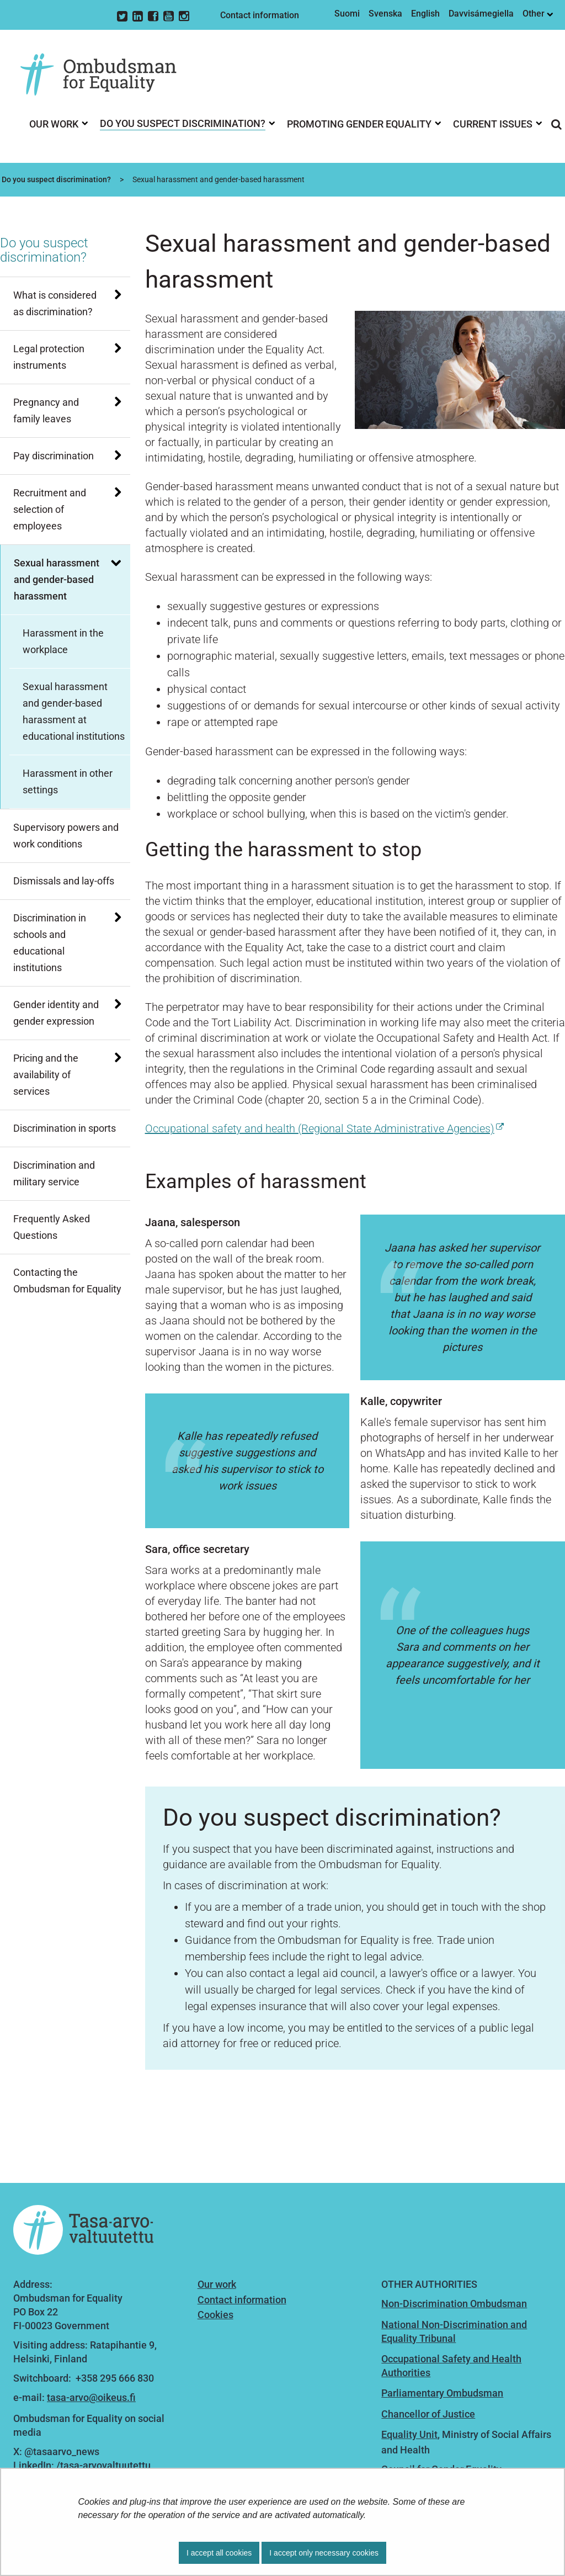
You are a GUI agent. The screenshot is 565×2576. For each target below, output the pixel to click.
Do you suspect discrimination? (55, 179)
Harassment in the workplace (63, 641)
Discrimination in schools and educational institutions (49, 942)
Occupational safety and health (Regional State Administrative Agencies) (324, 1128)
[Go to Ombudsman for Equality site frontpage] (106, 75)
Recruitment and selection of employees (49, 509)
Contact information (259, 15)
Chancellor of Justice (428, 2414)
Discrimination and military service (54, 1173)
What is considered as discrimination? (55, 303)
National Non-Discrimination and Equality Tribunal (454, 2331)
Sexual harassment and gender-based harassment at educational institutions (74, 711)
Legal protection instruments (48, 357)
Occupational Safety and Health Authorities (451, 2365)
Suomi (347, 13)
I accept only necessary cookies (324, 2552)
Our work (217, 2284)
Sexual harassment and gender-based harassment (56, 579)
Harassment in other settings (68, 781)
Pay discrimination (53, 456)
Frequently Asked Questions (51, 1227)
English (425, 13)
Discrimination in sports (64, 1128)
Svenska (385, 13)
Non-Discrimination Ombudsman (454, 2303)
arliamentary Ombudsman (445, 2393)
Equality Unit (409, 2434)
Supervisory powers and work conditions (66, 835)
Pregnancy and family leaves (46, 410)
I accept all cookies (219, 2552)
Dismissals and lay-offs (63, 881)
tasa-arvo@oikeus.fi (91, 2397)
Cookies (215, 2314)
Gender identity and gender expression (56, 1013)
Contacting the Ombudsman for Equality (67, 1280)
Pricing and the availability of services (45, 1074)
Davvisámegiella (481, 13)
